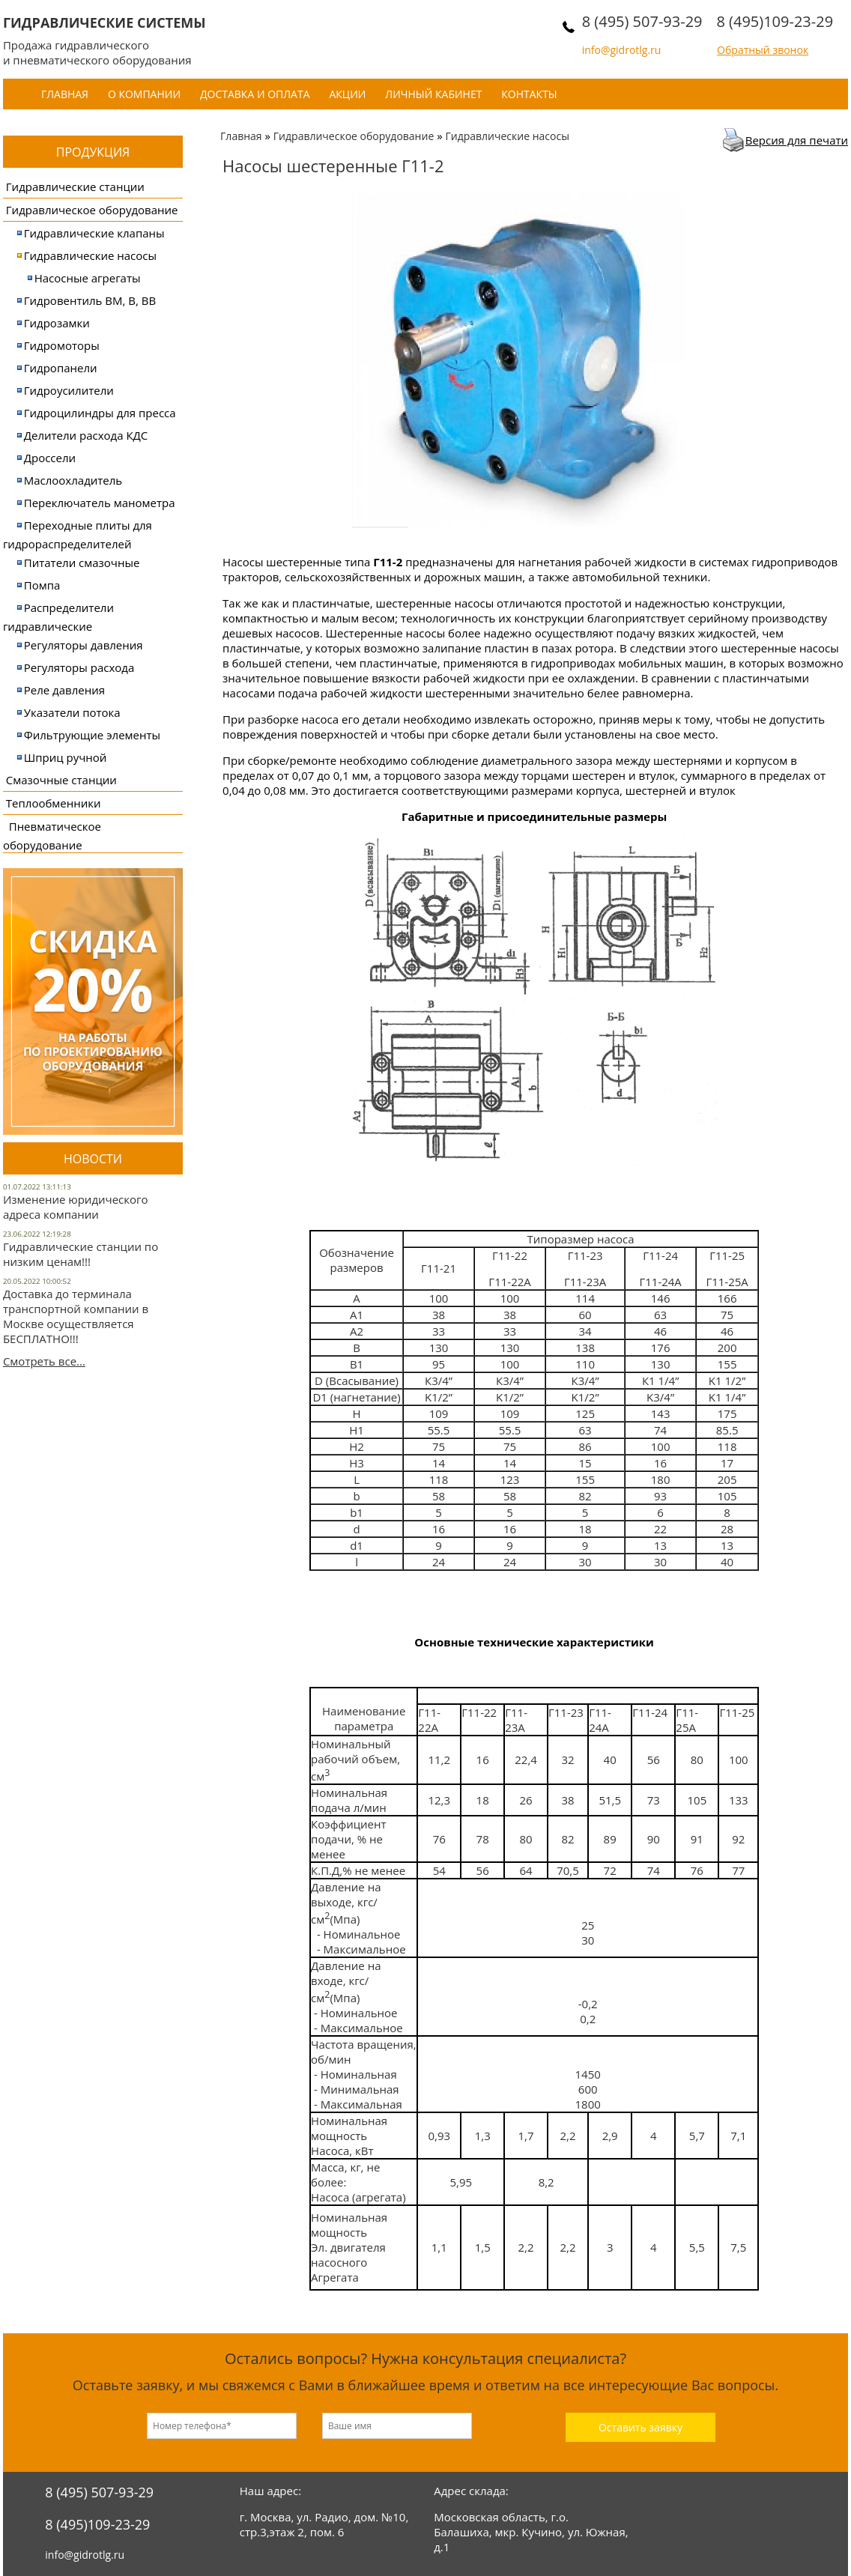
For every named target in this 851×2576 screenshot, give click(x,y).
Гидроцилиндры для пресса (100, 412)
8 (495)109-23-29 (774, 21)
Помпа (42, 585)
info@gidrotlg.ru (621, 50)
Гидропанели (60, 367)
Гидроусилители (69, 390)
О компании (144, 94)
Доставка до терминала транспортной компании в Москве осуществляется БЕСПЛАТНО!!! (75, 1316)
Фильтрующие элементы (92, 734)
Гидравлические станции (75, 186)
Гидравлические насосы (90, 255)
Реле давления (64, 689)
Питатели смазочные (82, 562)
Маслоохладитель (73, 480)
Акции (347, 94)
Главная (64, 94)
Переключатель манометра (99, 502)
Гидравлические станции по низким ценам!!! (80, 1254)
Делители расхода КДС (86, 435)
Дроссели (50, 457)
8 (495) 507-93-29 (642, 21)
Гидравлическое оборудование (92, 209)
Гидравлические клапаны (94, 232)
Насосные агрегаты (87, 277)
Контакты (529, 94)
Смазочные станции (61, 779)
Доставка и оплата (255, 94)
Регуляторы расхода (79, 667)
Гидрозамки (57, 322)
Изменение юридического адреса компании (75, 1207)
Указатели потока (72, 712)
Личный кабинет (433, 94)
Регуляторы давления (83, 644)
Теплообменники (53, 802)
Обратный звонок (762, 50)
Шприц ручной (65, 757)
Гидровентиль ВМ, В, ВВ (90, 300)
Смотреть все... (44, 1361)
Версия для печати (796, 140)
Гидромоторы (62, 345)
